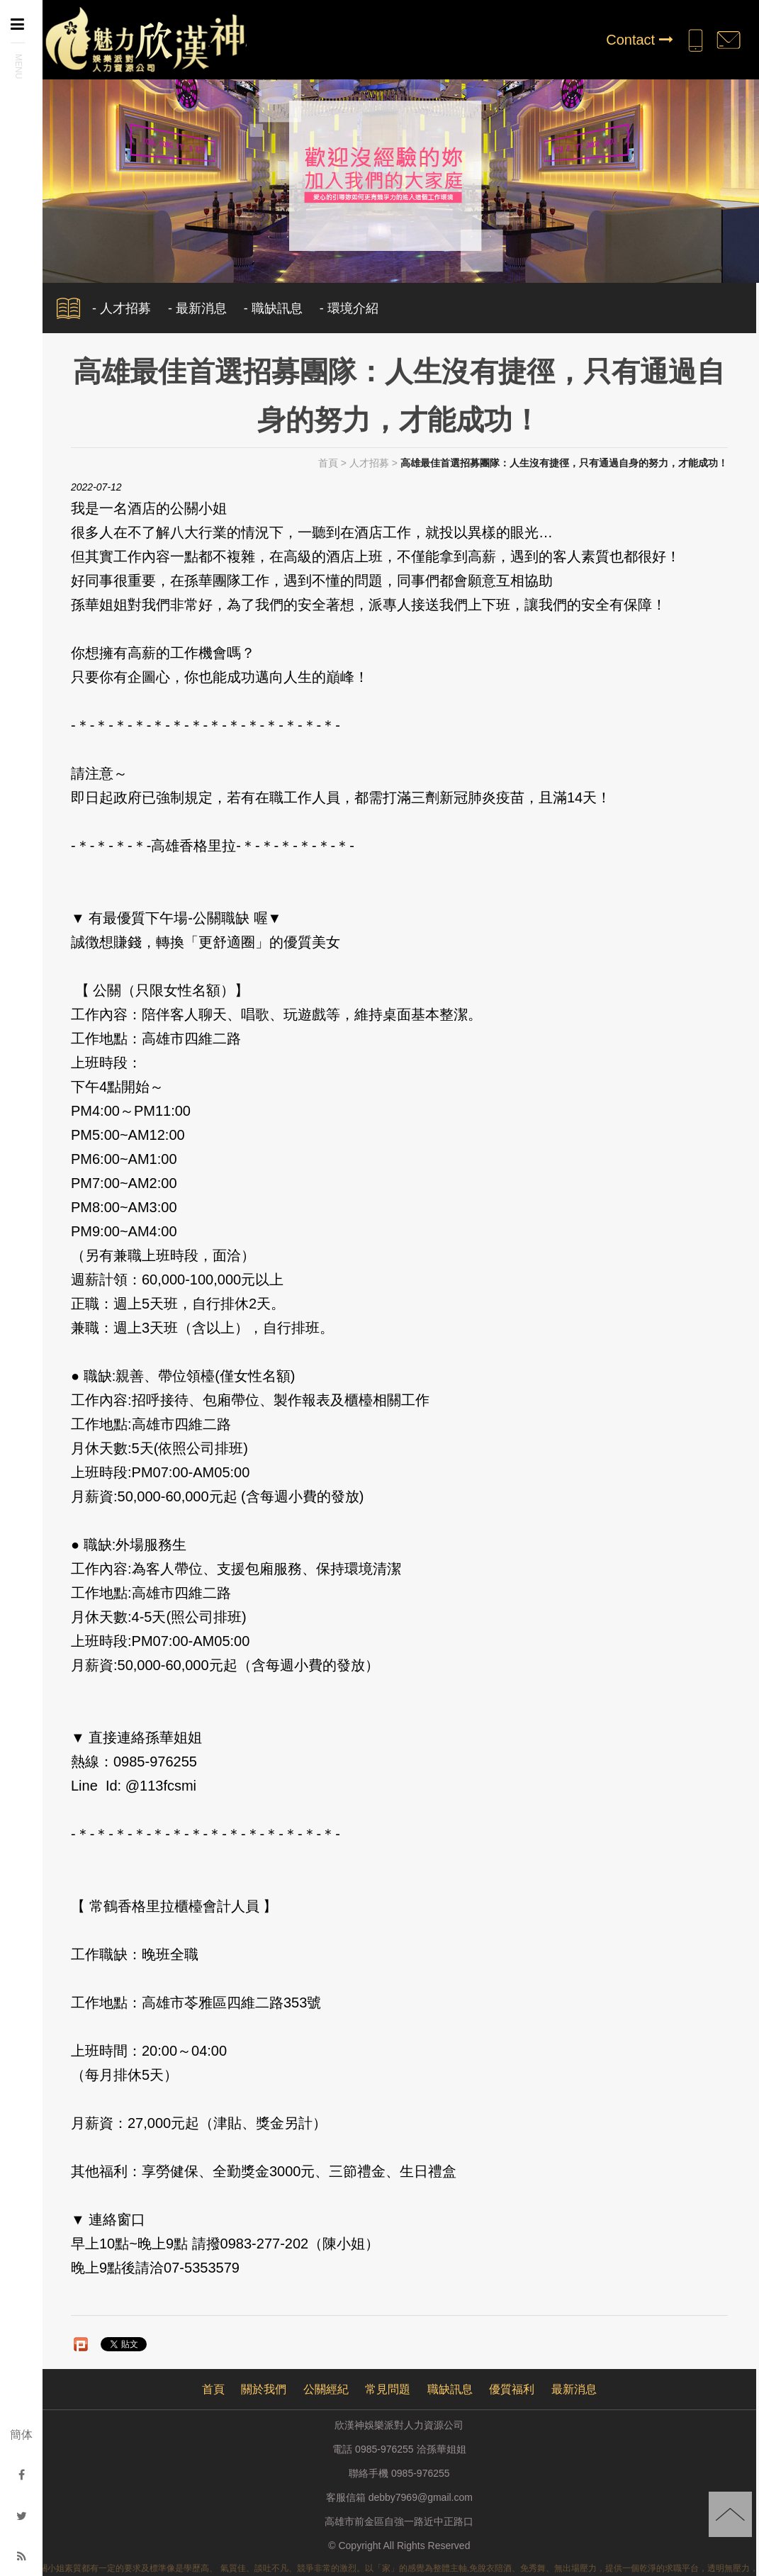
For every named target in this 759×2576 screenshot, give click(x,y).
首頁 (328, 463)
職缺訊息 (450, 2389)
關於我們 (263, 2389)
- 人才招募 (121, 308)
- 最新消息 (197, 308)
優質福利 (511, 2389)
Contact (639, 39)
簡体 (21, 2435)
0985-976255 (420, 2473)
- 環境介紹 (349, 308)
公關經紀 (326, 2389)
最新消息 (574, 2389)
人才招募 (369, 463)
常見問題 (387, 2389)
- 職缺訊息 (273, 308)
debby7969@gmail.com (421, 2497)
